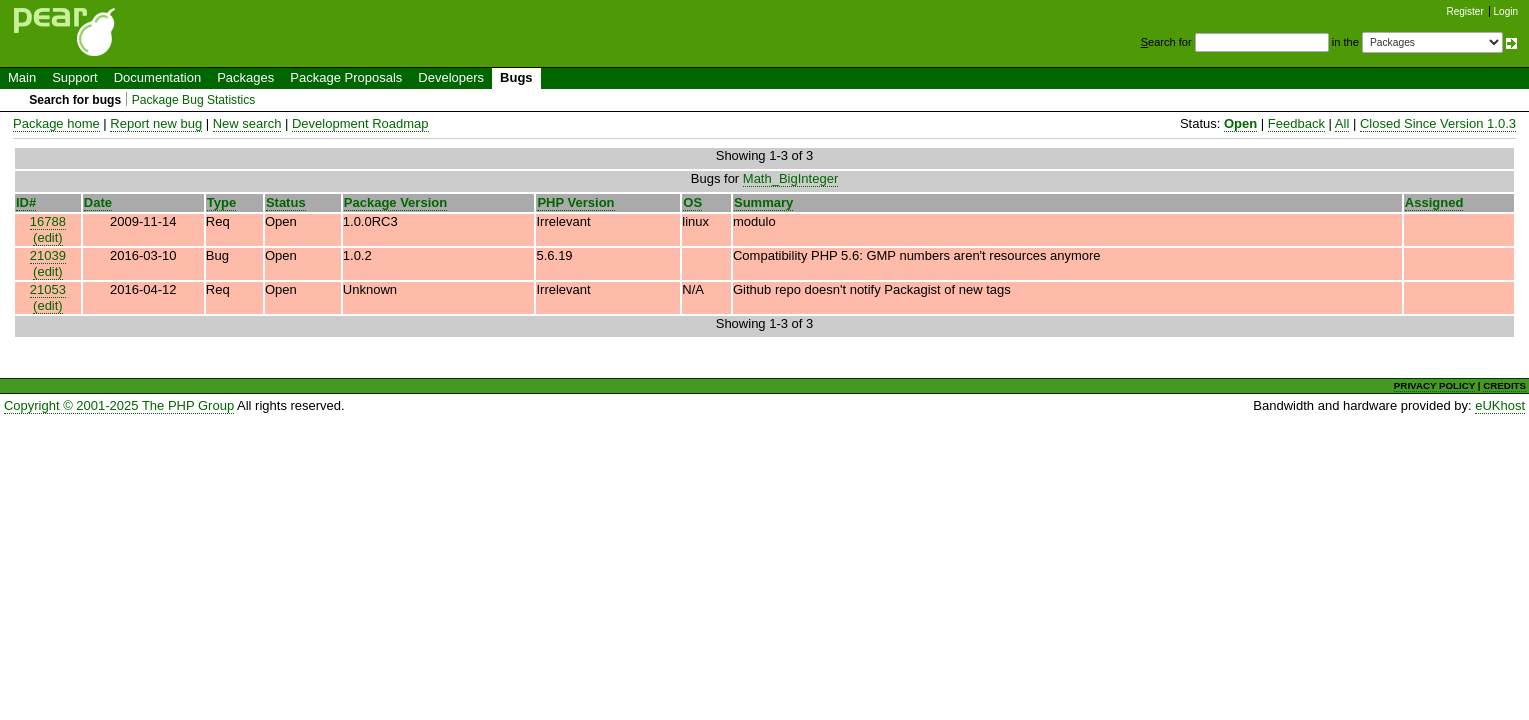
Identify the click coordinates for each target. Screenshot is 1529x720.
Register (1465, 11)
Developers (451, 77)
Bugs (516, 77)
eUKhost (1500, 405)
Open (1240, 123)
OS (692, 202)
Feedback (1296, 123)
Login (1506, 11)
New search (247, 123)
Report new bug (156, 123)
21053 (48, 289)
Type (221, 202)
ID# (26, 202)
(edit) (48, 237)
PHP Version (575, 202)
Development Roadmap (360, 123)
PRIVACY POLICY (1434, 385)
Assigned (1434, 202)
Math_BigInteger (790, 178)
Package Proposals (346, 77)
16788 (48, 221)
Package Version (395, 202)
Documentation (157, 77)
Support (75, 77)
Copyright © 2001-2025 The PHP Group (119, 405)
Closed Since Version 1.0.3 (1438, 123)
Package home (56, 123)
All (1342, 123)
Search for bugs (75, 100)
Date (98, 202)
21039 (48, 255)
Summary (763, 202)
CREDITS (1504, 385)
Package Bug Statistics (194, 100)
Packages (245, 77)
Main (22, 77)
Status (286, 202)
